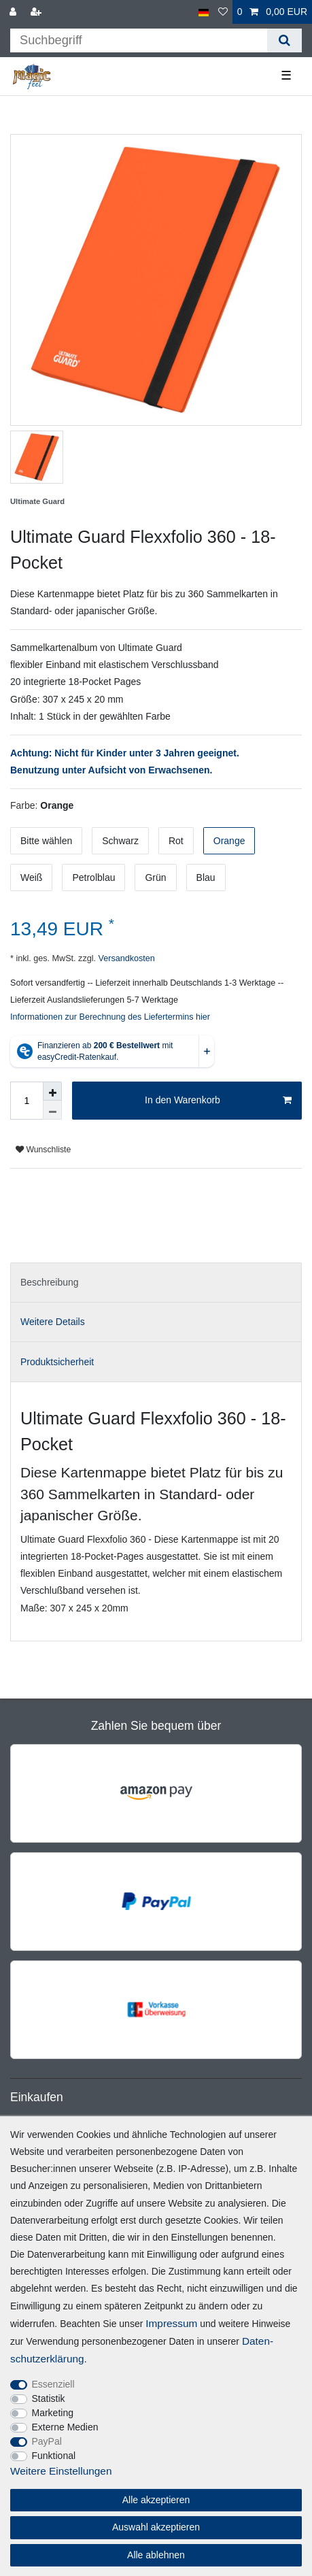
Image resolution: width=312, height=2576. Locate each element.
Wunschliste (43, 1149)
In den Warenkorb (218, 1100)
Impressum (171, 2323)
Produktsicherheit (57, 1361)
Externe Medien (65, 2427)
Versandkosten (125, 958)
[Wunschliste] (222, 12)
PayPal (47, 2441)
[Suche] (284, 40)
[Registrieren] (37, 12)
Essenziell (53, 2384)
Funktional (54, 2455)
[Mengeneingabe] (26, 1101)
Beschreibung (49, 1282)
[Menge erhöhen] (52, 1091)
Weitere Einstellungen (60, 2471)
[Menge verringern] (52, 1110)
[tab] (156, 1282)
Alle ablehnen (156, 2554)
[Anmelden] (14, 12)
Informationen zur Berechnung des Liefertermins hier (110, 1017)
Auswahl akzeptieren (156, 2527)
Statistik (48, 2398)
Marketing (52, 2412)
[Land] (203, 12)
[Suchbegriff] (138, 40)
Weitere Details (52, 1321)
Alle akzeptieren (156, 2499)
